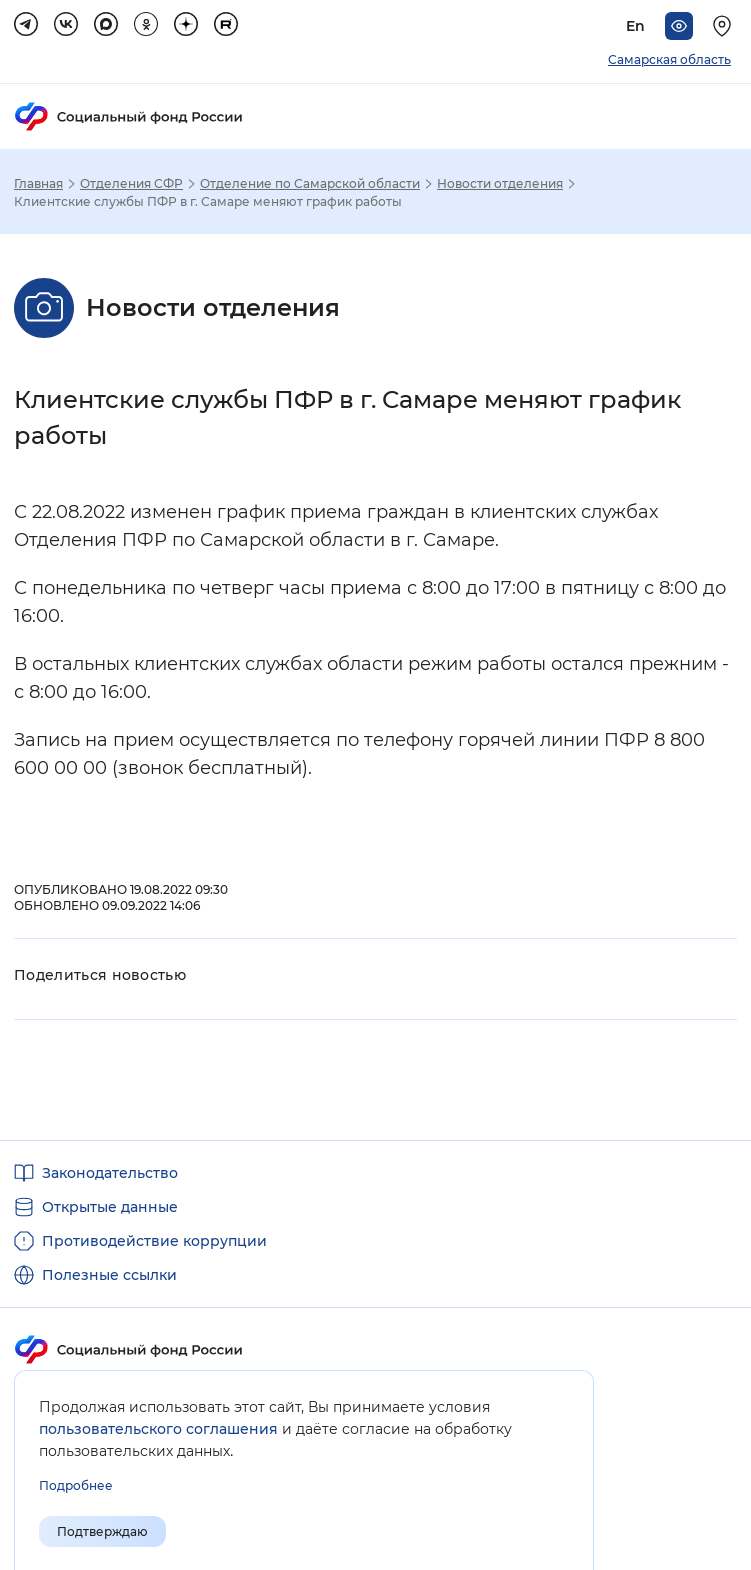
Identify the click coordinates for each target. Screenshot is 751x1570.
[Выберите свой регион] (725, 26)
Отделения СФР (131, 184)
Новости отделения (500, 184)
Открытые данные (110, 1207)
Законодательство (110, 1173)
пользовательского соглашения (158, 1429)
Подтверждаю (102, 1531)
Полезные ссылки (109, 1275)
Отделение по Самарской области (310, 184)
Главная (38, 184)
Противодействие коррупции (154, 1241)
